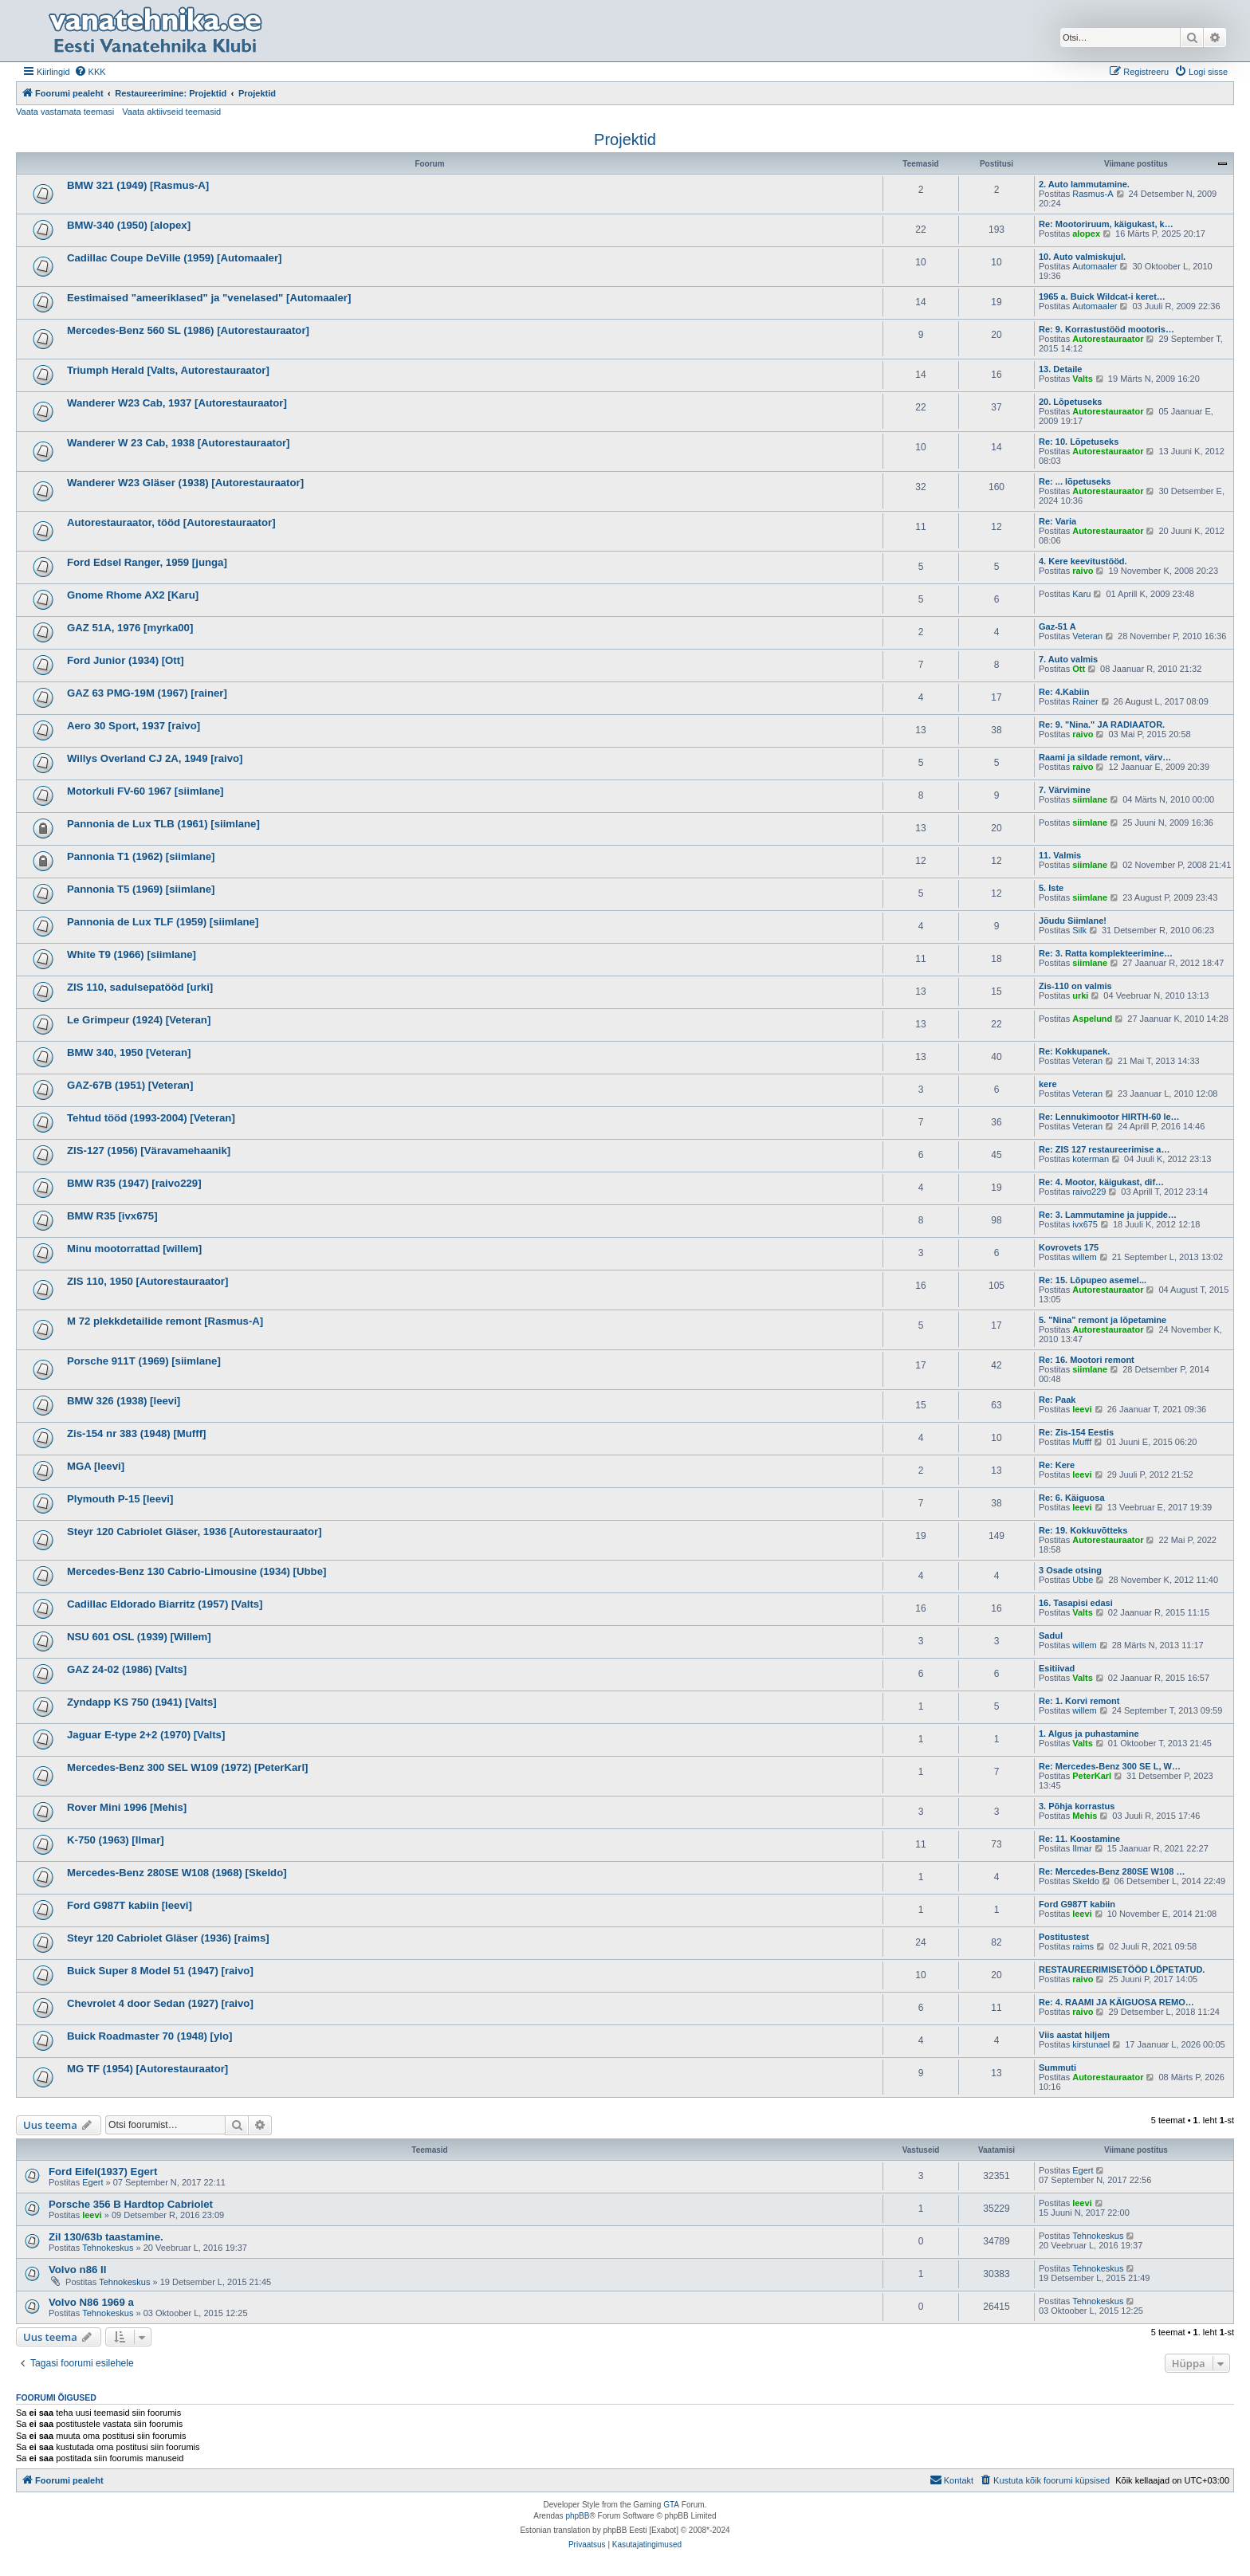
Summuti (1057, 2067)
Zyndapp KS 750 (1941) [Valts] (142, 1702)
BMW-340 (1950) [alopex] (129, 225)
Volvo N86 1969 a (91, 2302)
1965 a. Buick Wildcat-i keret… (1102, 296)
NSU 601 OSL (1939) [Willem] (139, 1637)
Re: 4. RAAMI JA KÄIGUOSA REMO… (1116, 2002)
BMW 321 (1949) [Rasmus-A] (138, 185)
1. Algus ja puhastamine (1089, 1733)
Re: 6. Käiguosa (1072, 1497)
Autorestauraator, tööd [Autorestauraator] (171, 522)
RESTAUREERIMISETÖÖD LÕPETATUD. (1122, 1969)
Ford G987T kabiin (1077, 1904)
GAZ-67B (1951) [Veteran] (130, 1085)
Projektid (625, 139)
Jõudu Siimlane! (1073, 920)
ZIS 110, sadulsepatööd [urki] (140, 987)
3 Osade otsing (1070, 1570)
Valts (1082, 378)
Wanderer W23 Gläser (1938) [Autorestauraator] (185, 483)
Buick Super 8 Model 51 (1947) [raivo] (160, 1971)
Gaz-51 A (1057, 626)
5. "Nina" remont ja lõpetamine (1102, 1320)
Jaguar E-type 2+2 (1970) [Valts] (146, 1735)
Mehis (1084, 1815)
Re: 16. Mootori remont (1086, 1360)
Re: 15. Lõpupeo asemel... (1092, 1280)
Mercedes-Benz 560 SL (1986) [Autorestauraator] (188, 330)
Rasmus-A (1092, 193)
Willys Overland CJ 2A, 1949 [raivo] (155, 758)
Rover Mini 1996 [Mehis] (127, 1807)
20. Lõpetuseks (1070, 401)
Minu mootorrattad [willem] (134, 1249)
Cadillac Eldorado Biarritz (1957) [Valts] (165, 1604)
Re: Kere (1057, 1465)
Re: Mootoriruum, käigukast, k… (1106, 224)
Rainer (1085, 701)
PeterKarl (1091, 1776)
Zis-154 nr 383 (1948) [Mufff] (136, 1433)
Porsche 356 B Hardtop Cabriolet (131, 2204)
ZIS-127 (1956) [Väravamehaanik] (148, 1150)
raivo (1082, 570)
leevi (1081, 1409)
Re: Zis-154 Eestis (1076, 1432)
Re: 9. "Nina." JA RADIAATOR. (1102, 724)
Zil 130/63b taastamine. (106, 2237)
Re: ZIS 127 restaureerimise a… (1104, 1149)
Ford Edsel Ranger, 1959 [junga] (147, 562)
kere (1048, 1084)
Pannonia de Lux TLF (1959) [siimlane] (162, 922)
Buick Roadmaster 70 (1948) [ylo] (149, 2036)
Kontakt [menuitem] (951, 2479)
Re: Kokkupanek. (1074, 1051)
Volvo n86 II (77, 2270)
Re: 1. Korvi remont (1079, 1701)
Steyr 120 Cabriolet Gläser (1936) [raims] (168, 1938)
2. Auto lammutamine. (1084, 184)
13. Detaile (1060, 369)
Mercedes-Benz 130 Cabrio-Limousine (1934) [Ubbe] (196, 1571)
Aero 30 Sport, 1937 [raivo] (133, 726)
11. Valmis (1060, 855)
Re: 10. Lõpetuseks (1078, 441)
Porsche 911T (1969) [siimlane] (144, 1361)
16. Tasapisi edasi (1076, 1603)
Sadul (1051, 1635)
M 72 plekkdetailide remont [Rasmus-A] (165, 1321)
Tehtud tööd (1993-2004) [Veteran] (151, 1118)
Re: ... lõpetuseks (1074, 481)
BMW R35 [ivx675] (112, 1216)
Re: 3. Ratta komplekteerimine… (1106, 953)
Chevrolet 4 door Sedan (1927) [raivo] (160, 2003)
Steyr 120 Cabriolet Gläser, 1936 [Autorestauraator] (194, 1531)
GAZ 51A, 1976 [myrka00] (130, 628)
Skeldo (1085, 1881)
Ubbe (1082, 1579)
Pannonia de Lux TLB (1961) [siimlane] (163, 824)
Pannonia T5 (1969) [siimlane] (140, 889)
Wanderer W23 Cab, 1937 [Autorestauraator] (177, 403)
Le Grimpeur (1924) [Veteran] (138, 1020)
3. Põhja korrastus (1076, 1806)
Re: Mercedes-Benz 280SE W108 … (1112, 1871)
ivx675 (1085, 1224)
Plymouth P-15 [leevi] (120, 1499)
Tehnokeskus (107, 2247)
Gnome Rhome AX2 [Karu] (133, 595)
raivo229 (1089, 1191)
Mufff (1081, 1442)
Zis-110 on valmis (1075, 986)
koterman (1090, 1159)
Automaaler (1094, 266)
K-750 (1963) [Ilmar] (115, 1840)
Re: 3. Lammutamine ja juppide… (1108, 1214)
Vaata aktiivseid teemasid (171, 111)
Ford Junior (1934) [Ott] (125, 660)
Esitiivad (1057, 1668)
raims (1083, 1946)
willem (1084, 1257)
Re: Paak (1057, 1399)
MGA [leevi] (95, 1466)
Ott (1078, 668)
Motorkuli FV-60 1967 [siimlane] (145, 791)
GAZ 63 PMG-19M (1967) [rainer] (147, 693)
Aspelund (1092, 1018)
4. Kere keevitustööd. (1083, 561)
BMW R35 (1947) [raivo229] (134, 1183)
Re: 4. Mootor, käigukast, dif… (1101, 1182)
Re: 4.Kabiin (1064, 692)
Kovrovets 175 (1069, 1247)
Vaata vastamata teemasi (65, 111)
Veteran (1087, 636)
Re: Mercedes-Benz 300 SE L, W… (1110, 1766)
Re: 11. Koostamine (1079, 1839)
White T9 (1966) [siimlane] (131, 954)
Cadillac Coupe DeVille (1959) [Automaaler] (174, 258)
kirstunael (1091, 2044)
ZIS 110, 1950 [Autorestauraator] (147, 1281)
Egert (92, 2182)
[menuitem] (90, 71)
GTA (671, 2504)
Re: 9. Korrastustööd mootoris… (1106, 329)
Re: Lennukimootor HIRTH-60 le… (1109, 1116)
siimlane (1089, 799)
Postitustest (1064, 1937)
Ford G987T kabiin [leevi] (129, 1905)
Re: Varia (1057, 521)
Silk (1079, 930)
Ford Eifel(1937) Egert (103, 2171)
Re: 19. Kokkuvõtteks (1083, 1530)
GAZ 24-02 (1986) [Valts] (127, 1669)
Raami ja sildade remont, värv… (1105, 757)
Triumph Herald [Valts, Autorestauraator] (168, 370)
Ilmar (1081, 1848)
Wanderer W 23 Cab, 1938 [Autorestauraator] (178, 443)
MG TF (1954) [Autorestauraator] (147, 2069)
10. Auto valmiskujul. (1082, 256)
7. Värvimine (1065, 790)
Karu (1081, 594)
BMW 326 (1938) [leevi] (123, 1401)
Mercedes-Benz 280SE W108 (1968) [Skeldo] (177, 1873)
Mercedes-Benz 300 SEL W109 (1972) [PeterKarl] (187, 1767)
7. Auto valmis (1068, 659)
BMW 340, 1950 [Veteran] (129, 1052)
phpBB (577, 2515)
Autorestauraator (1107, 339)
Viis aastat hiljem (1074, 2035)
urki (1080, 995)
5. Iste (1051, 888)
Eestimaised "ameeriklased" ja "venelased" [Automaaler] (209, 298)
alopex (1086, 233)
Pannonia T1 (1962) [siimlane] (140, 856)
